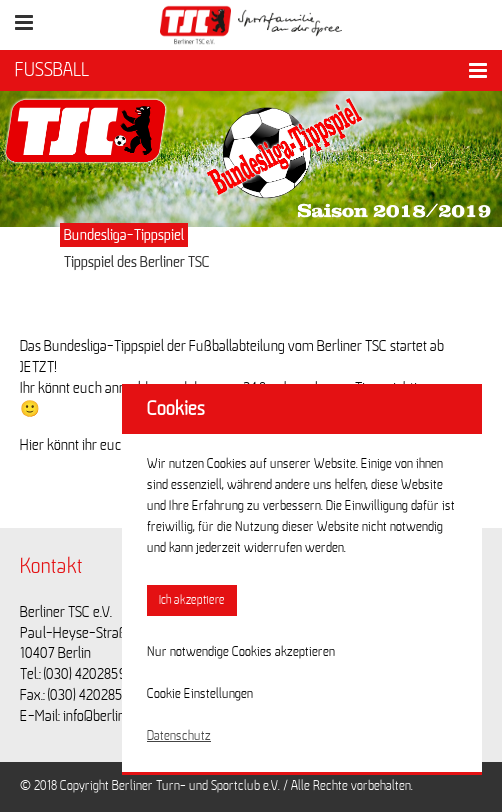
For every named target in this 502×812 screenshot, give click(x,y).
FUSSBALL (52, 70)
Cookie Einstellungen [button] (200, 694)
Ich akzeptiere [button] (192, 600)
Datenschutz (179, 736)
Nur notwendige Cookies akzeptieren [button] (241, 652)
